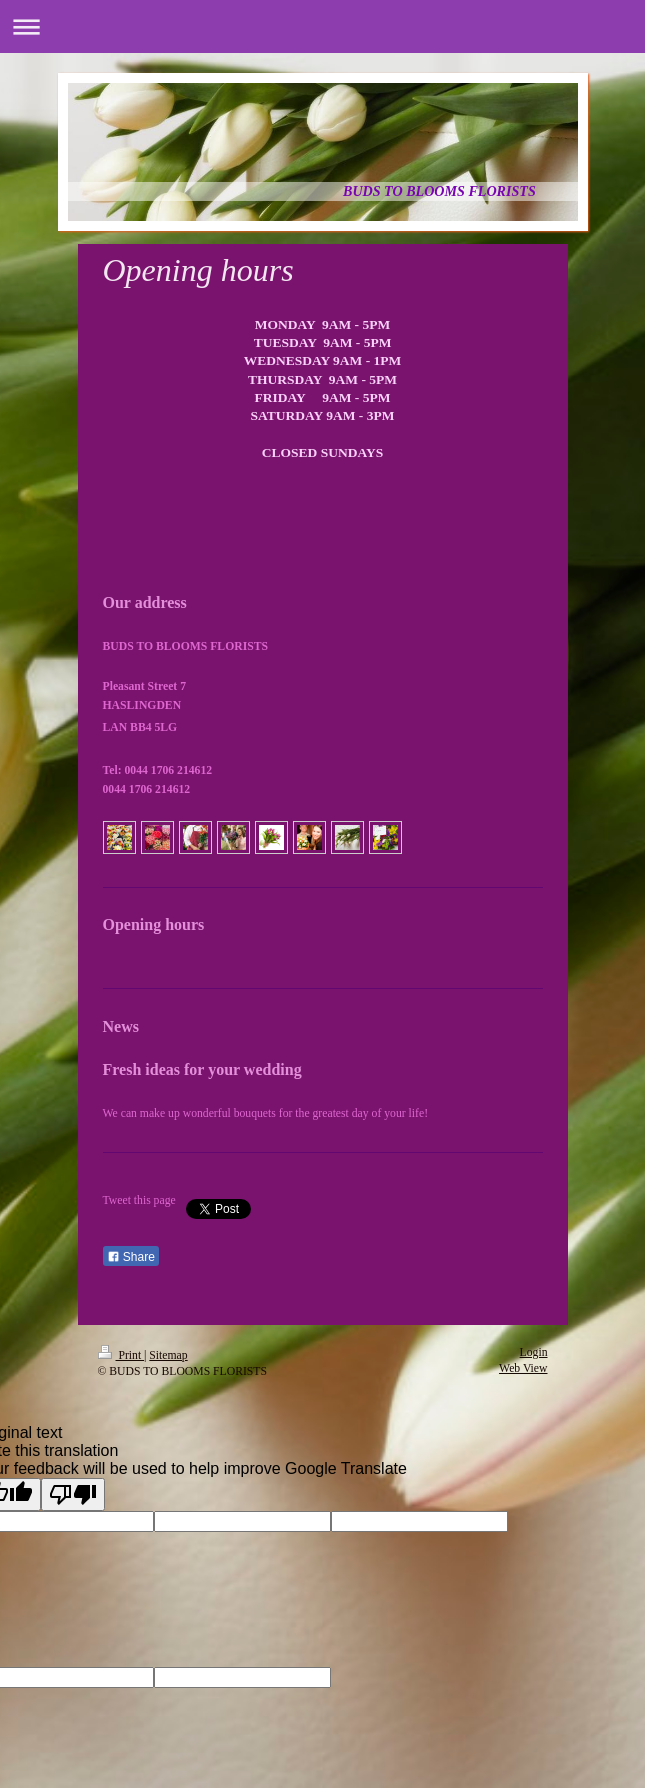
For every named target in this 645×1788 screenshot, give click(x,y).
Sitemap (168, 1355)
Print (121, 1355)
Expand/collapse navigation (322, 26)
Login (534, 1352)
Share (131, 1257)
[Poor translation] (73, 1494)
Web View (523, 1368)
